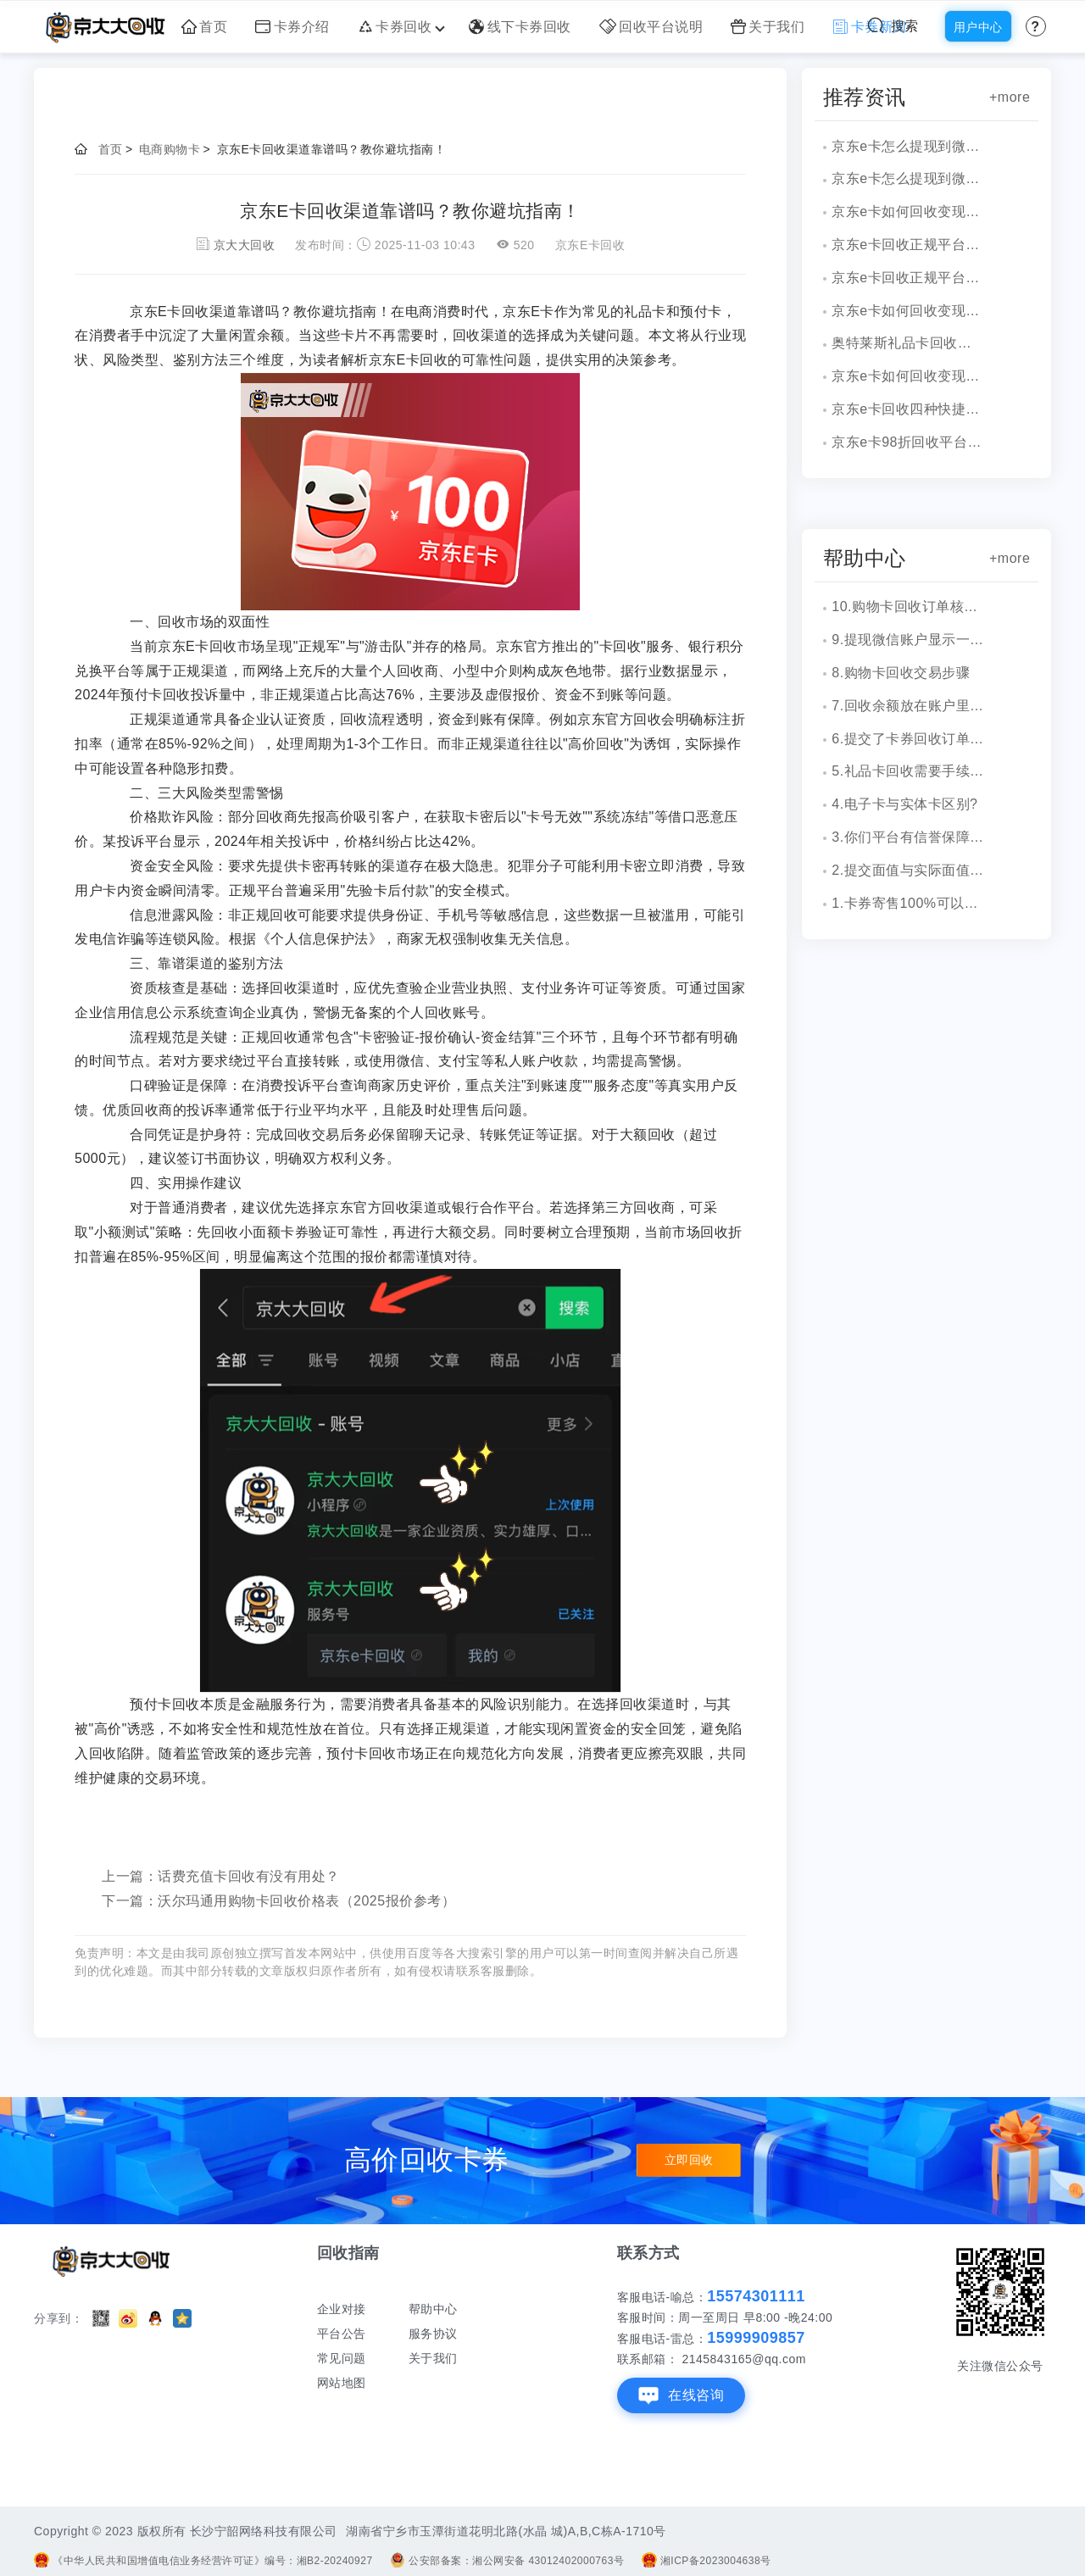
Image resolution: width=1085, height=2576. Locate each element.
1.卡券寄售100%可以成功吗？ (908, 903)
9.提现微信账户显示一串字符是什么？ (908, 639)
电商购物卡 (170, 149)
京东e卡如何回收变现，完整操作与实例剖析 (908, 376)
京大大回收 (244, 245)
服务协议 (433, 2333)
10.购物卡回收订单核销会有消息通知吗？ (908, 606)
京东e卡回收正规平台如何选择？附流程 (908, 277)
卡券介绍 (292, 26)
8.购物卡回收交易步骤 (901, 672)
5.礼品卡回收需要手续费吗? (908, 771)
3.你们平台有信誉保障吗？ (908, 837)
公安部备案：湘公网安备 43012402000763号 (507, 2561)
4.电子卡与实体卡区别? (904, 804)
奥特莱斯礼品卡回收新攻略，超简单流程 (908, 343)
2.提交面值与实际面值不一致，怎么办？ (908, 870)
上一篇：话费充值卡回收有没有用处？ (221, 1876)
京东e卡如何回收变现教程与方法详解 (908, 310)
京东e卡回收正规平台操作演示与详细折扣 (908, 244)
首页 (204, 26)
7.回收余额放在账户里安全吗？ (908, 705)
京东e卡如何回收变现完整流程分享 (908, 211)
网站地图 (341, 2383)
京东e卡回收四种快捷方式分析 (908, 409)
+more (1009, 97)
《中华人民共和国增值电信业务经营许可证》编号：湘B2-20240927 (203, 2561)
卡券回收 (400, 26)
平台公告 (341, 2333)
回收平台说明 (651, 26)
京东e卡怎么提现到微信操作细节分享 (908, 146)
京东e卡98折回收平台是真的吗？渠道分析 (908, 442)
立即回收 (689, 2160)
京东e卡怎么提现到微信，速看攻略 (908, 178)
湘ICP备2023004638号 (706, 2561)
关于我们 (768, 26)
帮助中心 (433, 2309)
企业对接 (341, 2309)
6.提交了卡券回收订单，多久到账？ (908, 739)
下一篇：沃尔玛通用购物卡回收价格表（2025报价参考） (278, 1901)
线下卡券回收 (520, 26)
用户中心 (978, 27)
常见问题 (341, 2358)
